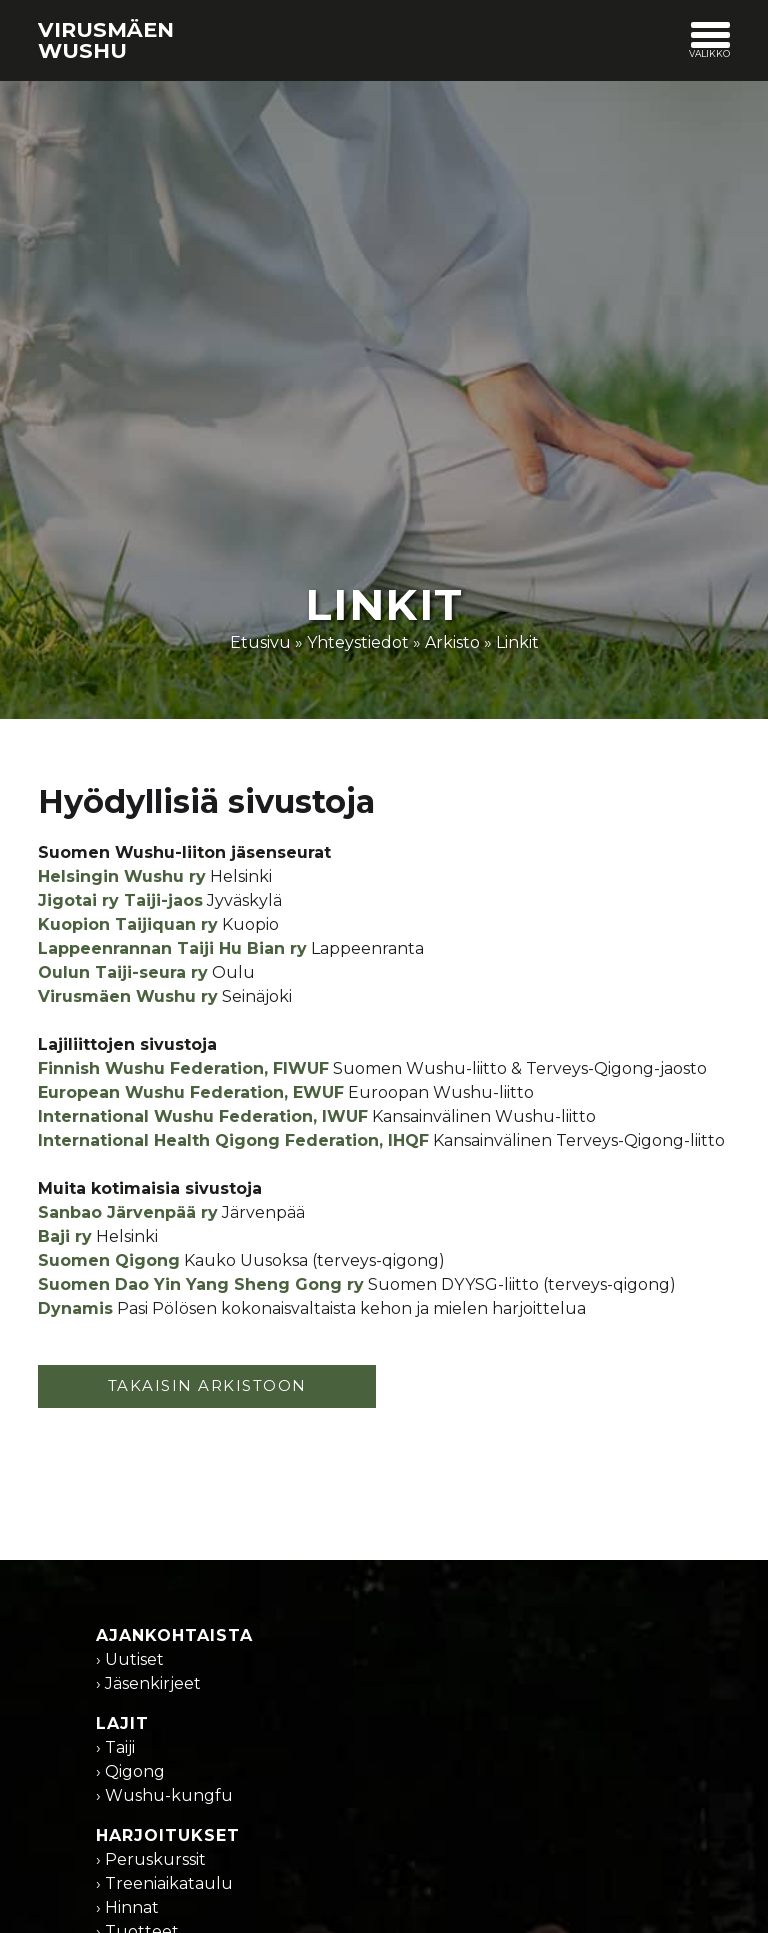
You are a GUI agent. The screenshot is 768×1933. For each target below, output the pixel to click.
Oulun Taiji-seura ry (123, 972)
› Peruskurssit (151, 1859)
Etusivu (260, 642)
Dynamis (75, 1308)
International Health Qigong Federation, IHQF (233, 1140)
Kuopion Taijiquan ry (128, 924)
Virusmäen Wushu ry (128, 996)
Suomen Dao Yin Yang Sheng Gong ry (201, 1284)
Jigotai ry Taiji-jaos (120, 900)
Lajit (122, 1723)
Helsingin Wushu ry (122, 876)
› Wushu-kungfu (164, 1795)
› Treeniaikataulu (164, 1883)
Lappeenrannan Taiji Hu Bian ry (172, 948)
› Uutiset (130, 1659)
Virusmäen (106, 40)
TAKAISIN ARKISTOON (207, 1385)
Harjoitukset (168, 1835)
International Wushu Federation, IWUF (203, 1116)
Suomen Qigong (109, 1260)
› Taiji (115, 1747)
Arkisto (452, 642)
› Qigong (130, 1771)
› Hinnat (127, 1907)
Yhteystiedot (358, 642)
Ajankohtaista (174, 1635)
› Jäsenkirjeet (148, 1683)
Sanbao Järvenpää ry (128, 1212)
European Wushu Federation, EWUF (191, 1092)
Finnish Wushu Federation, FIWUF (183, 1068)
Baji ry (65, 1236)
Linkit (517, 642)
